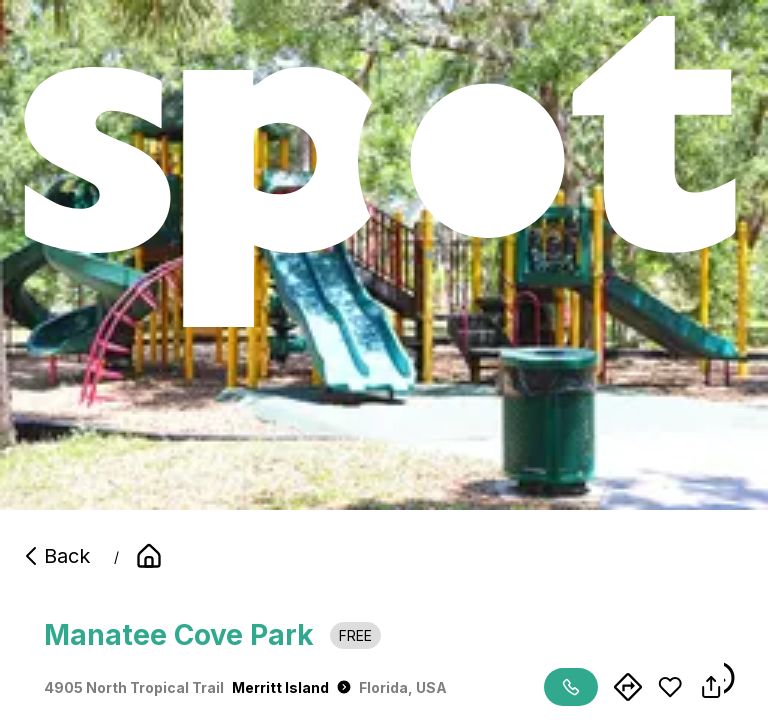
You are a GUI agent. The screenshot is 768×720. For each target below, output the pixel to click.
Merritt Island (291, 687)
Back (55, 556)
